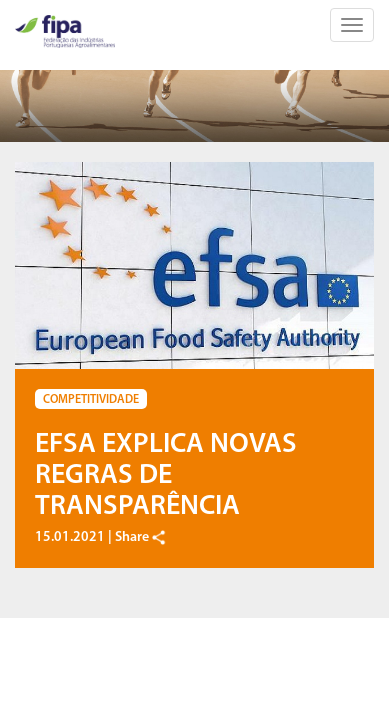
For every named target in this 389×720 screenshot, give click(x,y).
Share (141, 537)
